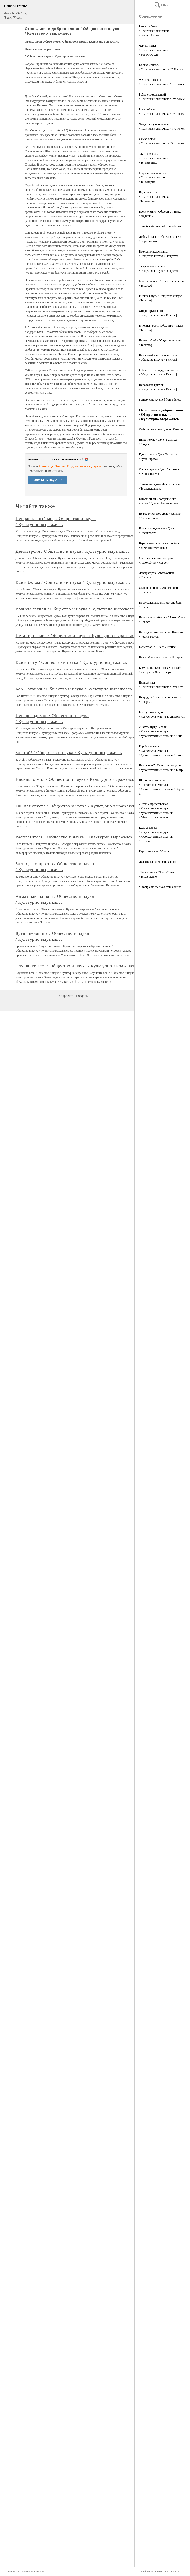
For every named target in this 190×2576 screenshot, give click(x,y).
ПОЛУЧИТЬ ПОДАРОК (48, 480)
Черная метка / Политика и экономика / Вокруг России (154, 50)
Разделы (82, 996)
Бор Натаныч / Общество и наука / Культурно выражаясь (74, 688)
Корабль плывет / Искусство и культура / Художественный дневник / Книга (161, 751)
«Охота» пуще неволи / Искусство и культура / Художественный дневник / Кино (160, 731)
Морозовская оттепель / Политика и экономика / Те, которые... (154, 177)
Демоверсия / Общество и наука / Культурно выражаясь (73, 551)
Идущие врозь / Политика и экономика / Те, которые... (154, 197)
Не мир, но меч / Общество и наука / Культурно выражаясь (76, 635)
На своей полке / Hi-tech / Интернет (161, 657)
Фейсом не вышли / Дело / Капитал (161, 429)
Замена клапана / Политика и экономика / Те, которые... (154, 158)
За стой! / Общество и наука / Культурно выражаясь (69, 752)
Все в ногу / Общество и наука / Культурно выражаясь (71, 662)
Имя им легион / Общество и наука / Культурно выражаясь (76, 609)
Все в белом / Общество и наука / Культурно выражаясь (73, 582)
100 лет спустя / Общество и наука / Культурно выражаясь (75, 805)
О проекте (66, 996)
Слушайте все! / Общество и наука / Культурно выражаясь (75, 965)
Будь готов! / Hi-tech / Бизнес (157, 647)
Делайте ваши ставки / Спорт (157, 861)
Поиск (161, 4)
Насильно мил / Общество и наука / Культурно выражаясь (75, 779)
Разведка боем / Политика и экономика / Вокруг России (154, 31)
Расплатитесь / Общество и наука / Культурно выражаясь (74, 837)
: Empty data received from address (160, 226)
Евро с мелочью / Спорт (154, 851)
